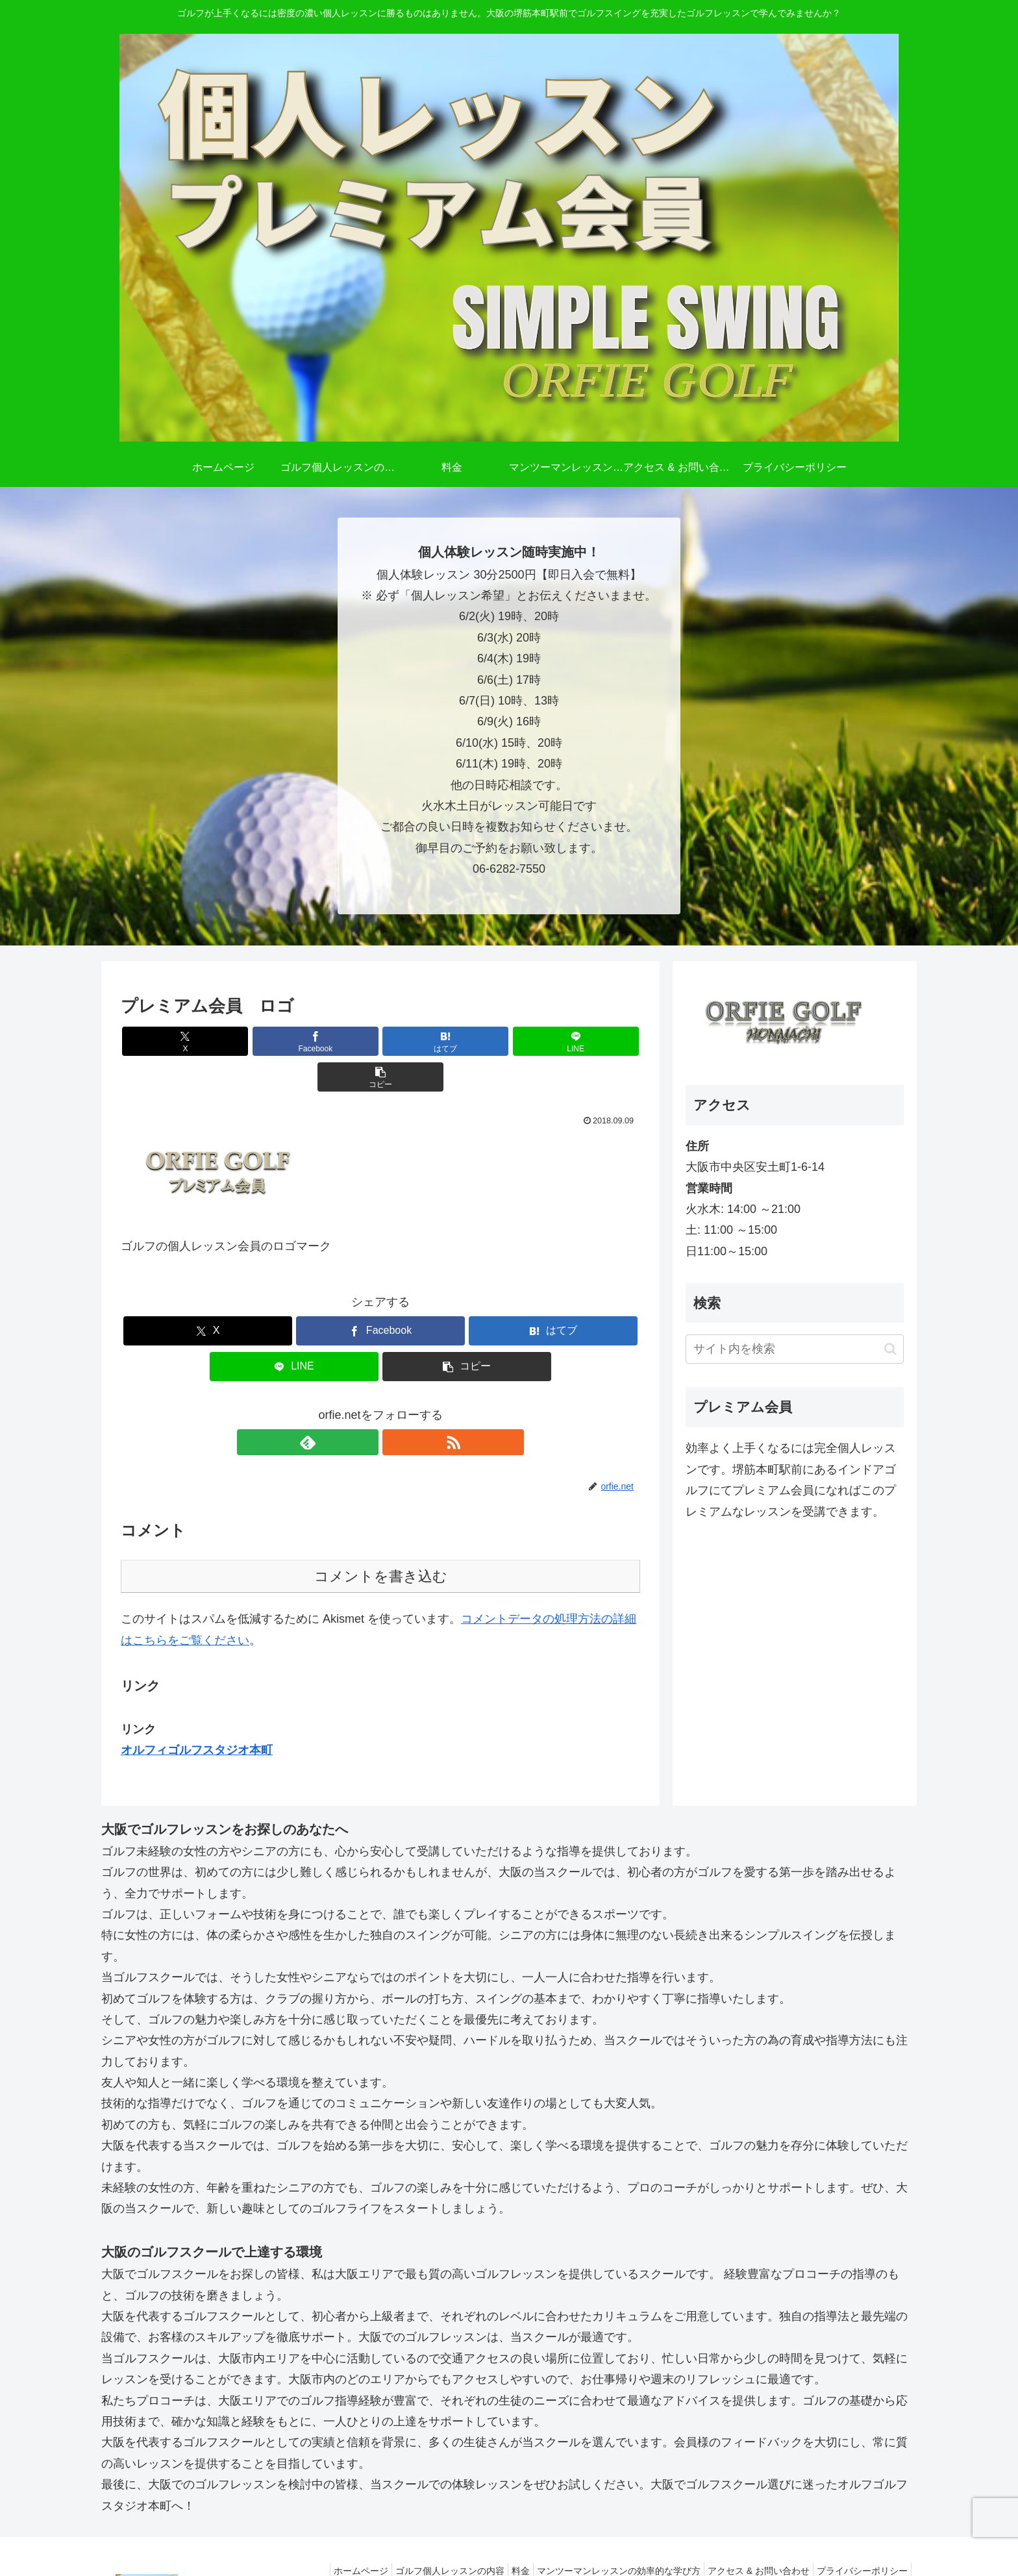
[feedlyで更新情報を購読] (366, 1406)
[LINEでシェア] (467, 1041)
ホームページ (325, 2535)
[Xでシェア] (205, 1041)
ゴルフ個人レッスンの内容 (420, 2535)
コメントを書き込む (380, 1540)
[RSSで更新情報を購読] (395, 1406)
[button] (555, 1041)
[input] (795, 1349)
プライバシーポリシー (858, 2535)
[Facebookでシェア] (293, 1041)
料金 (498, 2535)
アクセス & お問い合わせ (749, 2535)
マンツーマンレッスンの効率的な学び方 (602, 2535)
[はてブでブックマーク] (380, 1041)
